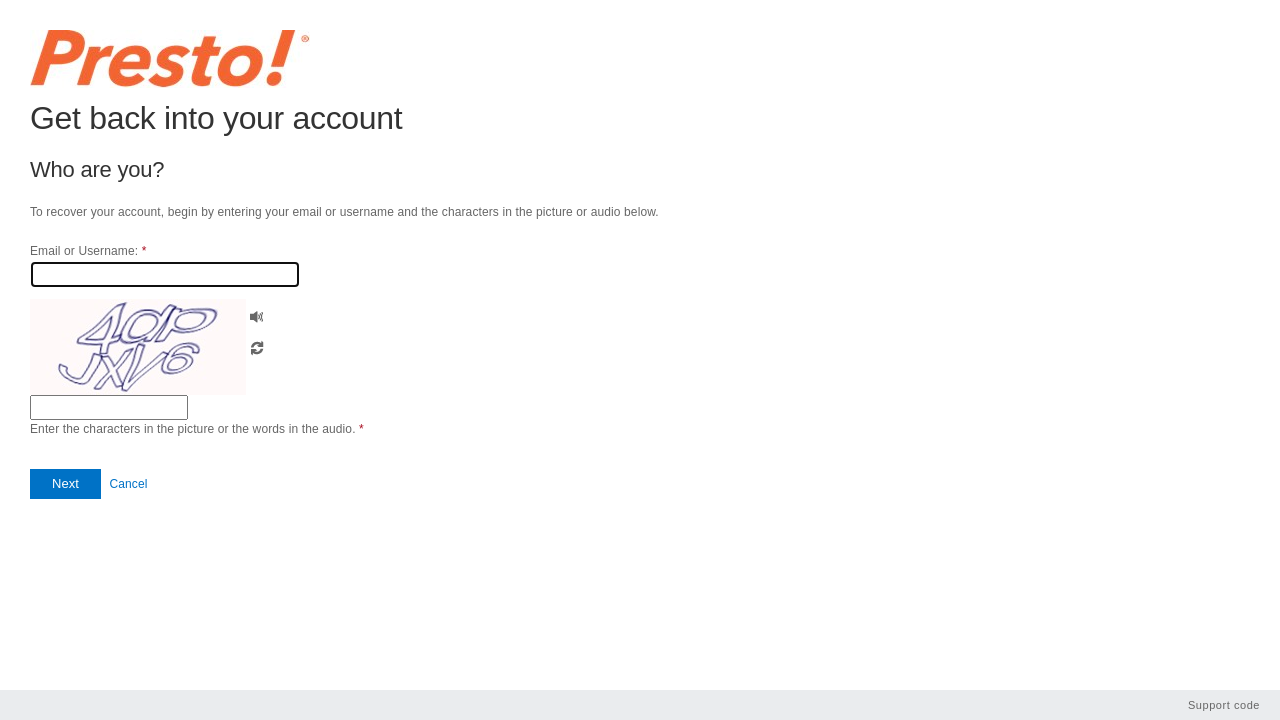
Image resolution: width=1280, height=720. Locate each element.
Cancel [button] (128, 484)
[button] (257, 314)
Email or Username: (88, 251)
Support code (1224, 705)
